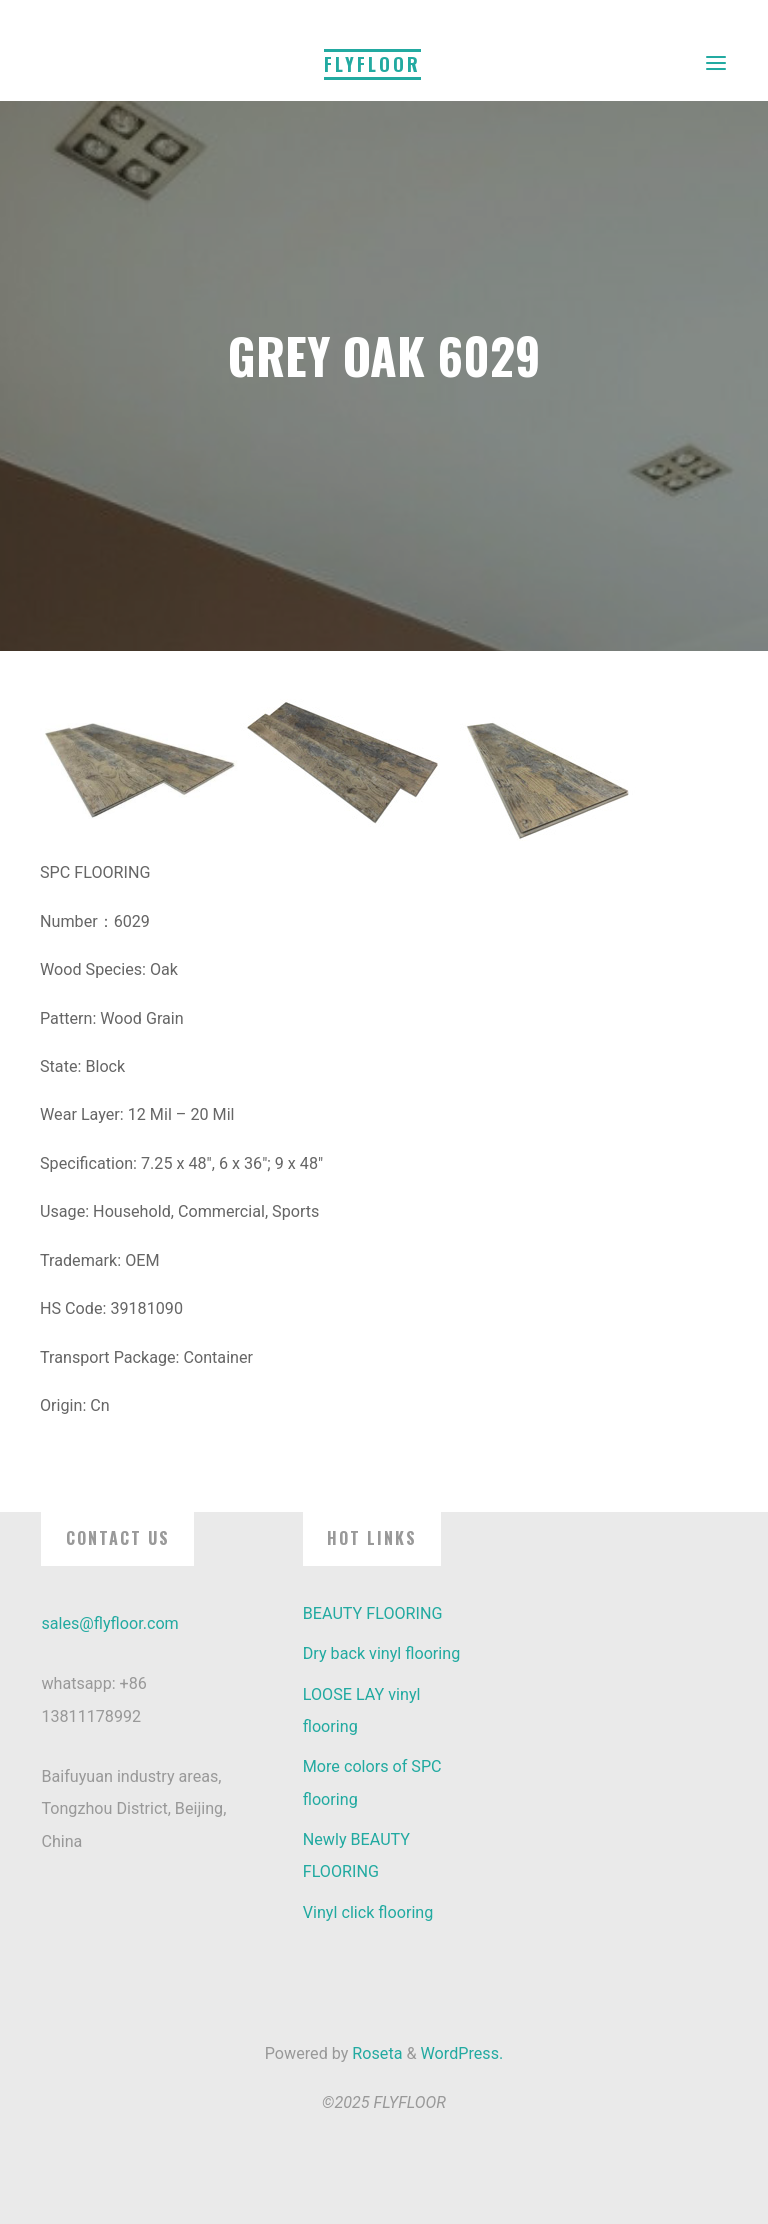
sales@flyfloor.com (109, 1623)
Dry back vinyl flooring (382, 1653)
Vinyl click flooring (368, 1912)
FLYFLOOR (372, 64)
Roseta (375, 2053)
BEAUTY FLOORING (373, 1613)
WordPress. (462, 2053)
